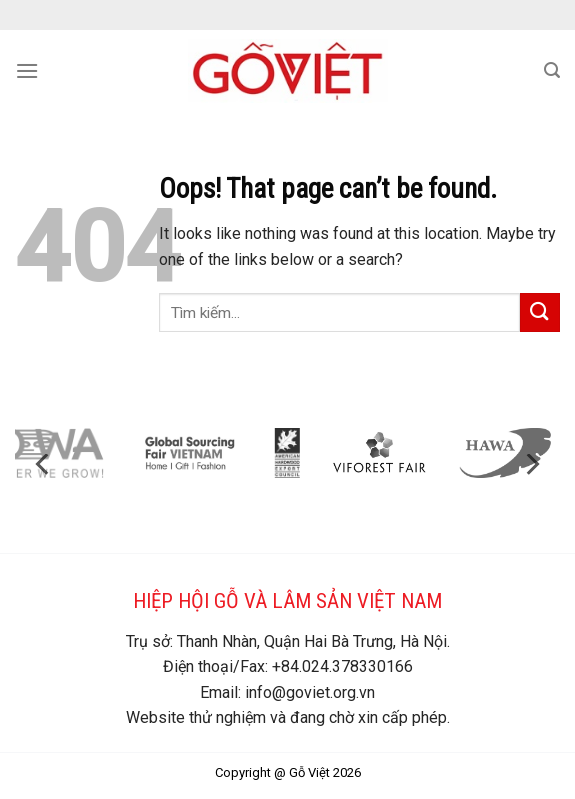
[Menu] (27, 70)
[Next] (531, 464)
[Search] (552, 70)
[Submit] (540, 312)
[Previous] (44, 464)
